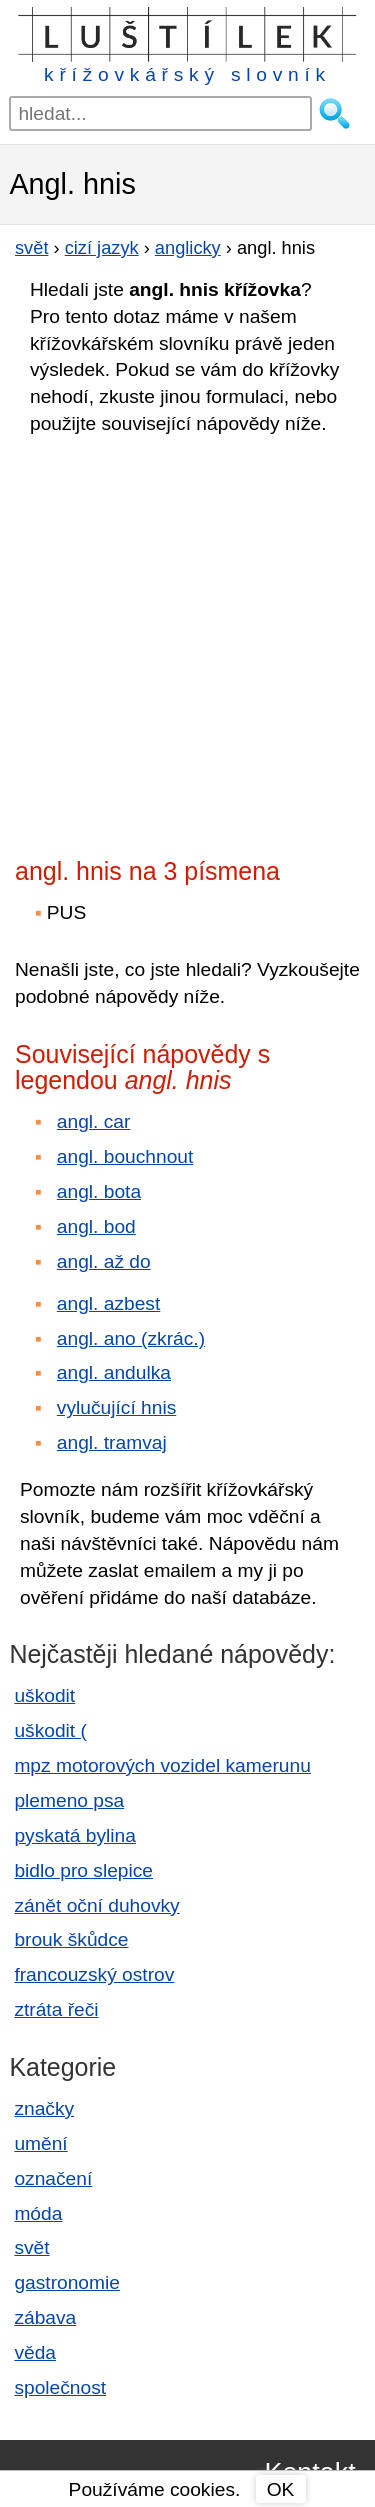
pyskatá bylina (75, 1835)
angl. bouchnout (125, 1156)
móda (38, 2213)
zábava (45, 2317)
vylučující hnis (116, 1407)
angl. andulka (114, 1372)
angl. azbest (108, 1303)
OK (281, 2489)
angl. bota (99, 1191)
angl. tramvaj (112, 1442)
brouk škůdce (71, 1939)
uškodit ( (50, 1730)
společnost (60, 2387)
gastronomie (67, 2282)
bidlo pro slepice (83, 1870)
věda (35, 2352)
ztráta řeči (56, 2009)
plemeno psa (69, 1800)
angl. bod (96, 1226)
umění (40, 2143)
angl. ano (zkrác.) (131, 1338)
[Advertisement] (187, 640)
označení (53, 2178)
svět (31, 2247)
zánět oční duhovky (96, 1905)
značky (44, 2108)
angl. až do (104, 1261)
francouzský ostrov (94, 1974)
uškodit (44, 1695)
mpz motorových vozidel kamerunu (162, 1765)
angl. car (94, 1121)
